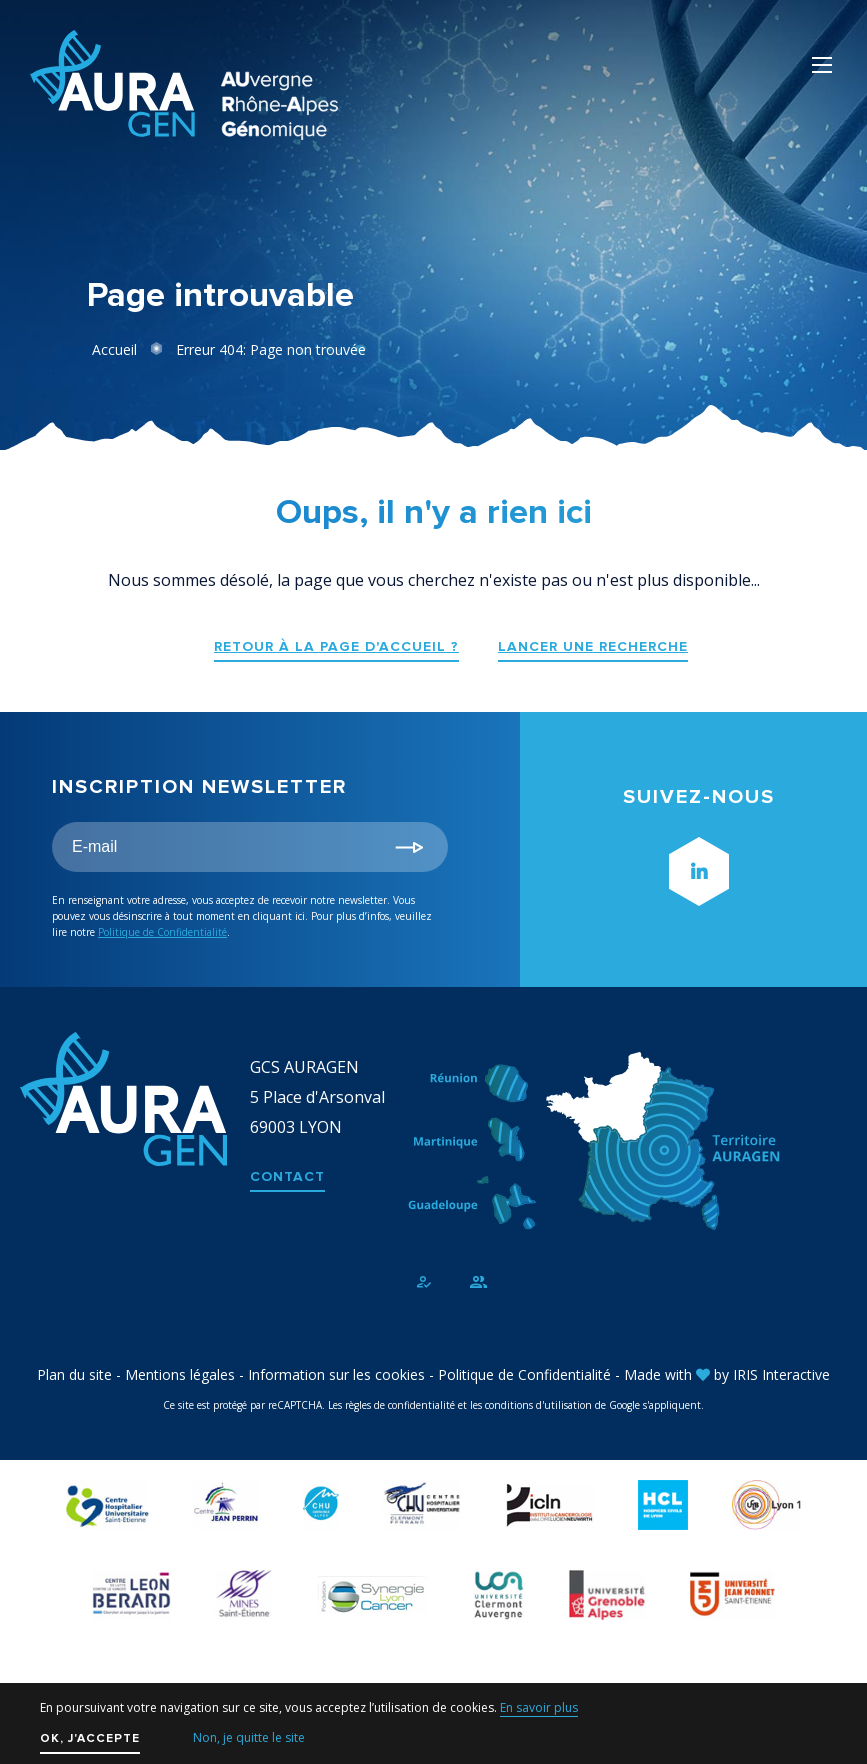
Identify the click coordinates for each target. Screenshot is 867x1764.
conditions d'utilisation (538, 1405)
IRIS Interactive (781, 1374)
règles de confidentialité (400, 1405)
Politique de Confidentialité (162, 932)
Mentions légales (180, 1374)
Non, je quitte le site (249, 1737)
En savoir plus (539, 1707)
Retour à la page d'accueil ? (336, 646)
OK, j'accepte (90, 1738)
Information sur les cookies (336, 1374)
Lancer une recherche (593, 646)
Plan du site (74, 1374)
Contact (287, 1176)
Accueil (114, 349)
